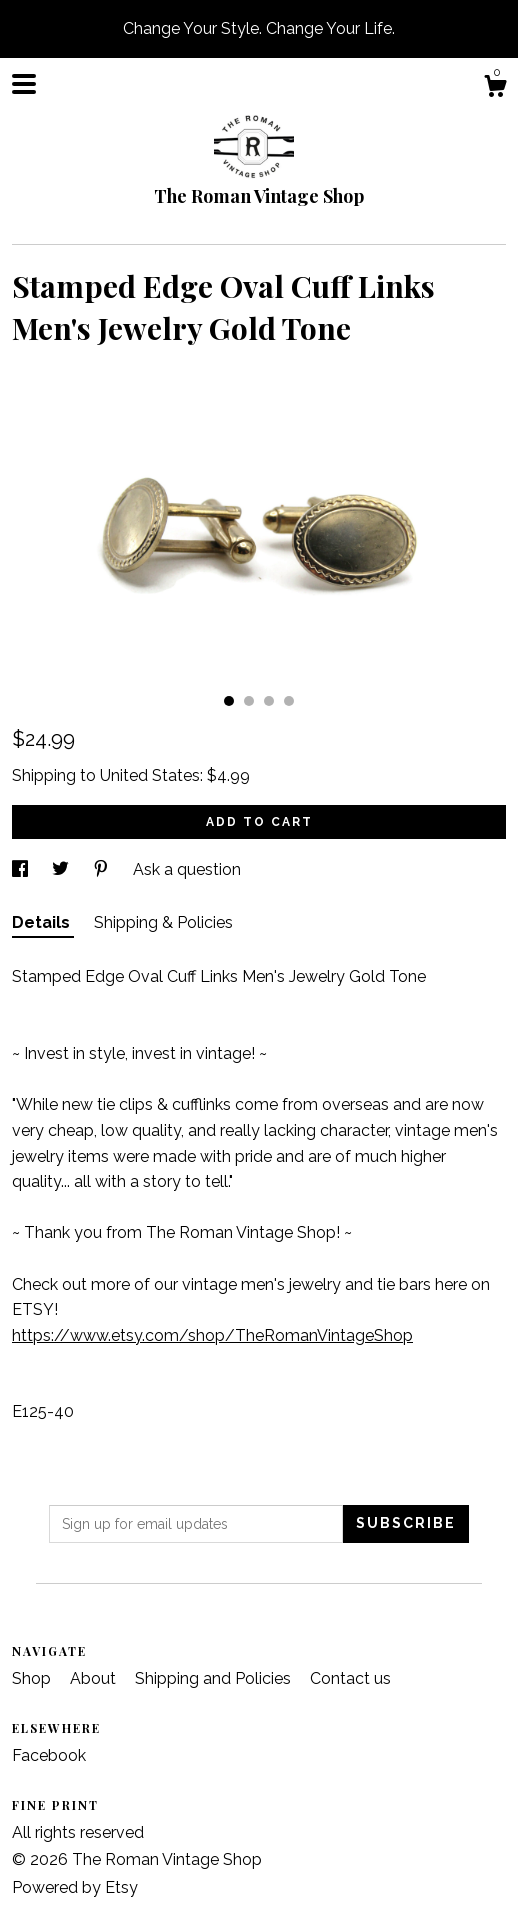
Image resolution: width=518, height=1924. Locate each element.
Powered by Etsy (75, 1887)
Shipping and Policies (215, 1678)
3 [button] (269, 701)
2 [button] (249, 701)
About (95, 1678)
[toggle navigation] (24, 84)
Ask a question (187, 869)
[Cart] (495, 89)
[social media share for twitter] (62, 869)
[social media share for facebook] (22, 869)
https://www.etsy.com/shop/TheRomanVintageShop (212, 1335)
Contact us (350, 1678)
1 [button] (229, 701)
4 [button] (289, 701)
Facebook (49, 1755)
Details (43, 922)
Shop (33, 1678)
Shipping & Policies (163, 922)
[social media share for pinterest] (103, 869)
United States (150, 775)
